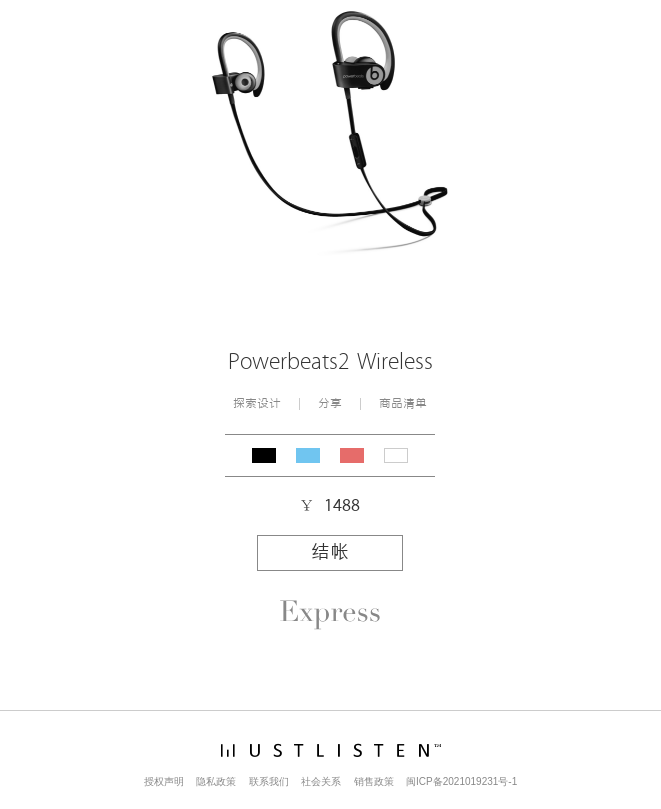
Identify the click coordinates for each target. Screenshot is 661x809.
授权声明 (164, 781)
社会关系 (321, 781)
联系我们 (269, 781)
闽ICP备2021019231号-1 (461, 781)
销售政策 (374, 781)
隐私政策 (216, 781)
